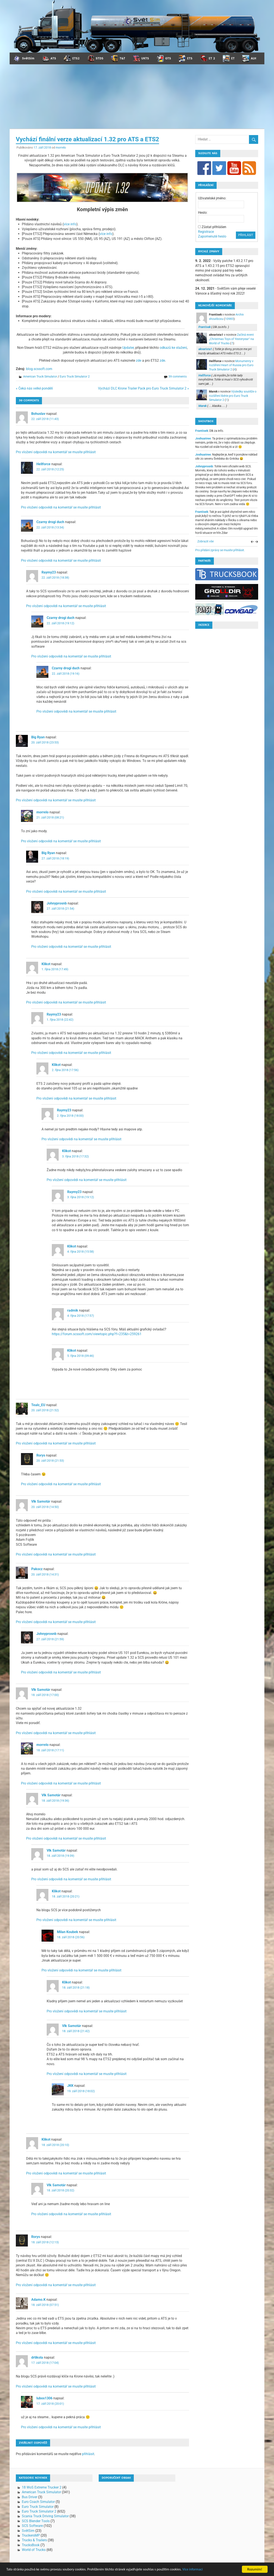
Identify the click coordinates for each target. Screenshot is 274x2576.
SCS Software (32, 2526)
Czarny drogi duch (50, 522)
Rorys (40, 1455)
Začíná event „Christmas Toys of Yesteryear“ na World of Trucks (231, 339)
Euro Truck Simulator (38, 2507)
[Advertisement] (137, 96)
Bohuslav (38, 414)
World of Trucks (34, 2550)
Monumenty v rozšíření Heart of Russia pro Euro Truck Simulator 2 (231, 365)
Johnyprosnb (57, 903)
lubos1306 (44, 2398)
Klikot (46, 964)
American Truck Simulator (40, 376)
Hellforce (43, 464)
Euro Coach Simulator (38, 2502)
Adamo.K (38, 2300)
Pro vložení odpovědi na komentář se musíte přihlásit (56, 452)
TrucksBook (31, 2545)
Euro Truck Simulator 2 (75, 376)
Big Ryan (38, 737)
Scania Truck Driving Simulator (45, 2516)
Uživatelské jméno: (212, 198)
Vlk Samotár (40, 1501)
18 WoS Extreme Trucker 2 (41, 2487)
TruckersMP (31, 2535)
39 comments (177, 376)
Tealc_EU (38, 1405)
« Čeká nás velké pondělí (34, 388)
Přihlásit (245, 235)
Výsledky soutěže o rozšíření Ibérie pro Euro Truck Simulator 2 (232, 396)
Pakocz (37, 1569)
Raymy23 (49, 572)
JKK (70, 2086)
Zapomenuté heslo (212, 236)
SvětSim (28, 2531)
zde (138, 360)
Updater (128, 348)
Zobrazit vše (205, 541)
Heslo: (202, 213)
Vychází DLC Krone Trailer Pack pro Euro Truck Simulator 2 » (143, 388)
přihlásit (88, 2454)
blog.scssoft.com (39, 369)
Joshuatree (203, 438)
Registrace (206, 232)
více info (70, 224)
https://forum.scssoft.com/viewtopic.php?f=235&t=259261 (96, 1334)
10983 (229, 318)
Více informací (199, 2569)
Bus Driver (29, 2497)
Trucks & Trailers (34, 2540)
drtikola (37, 2357)
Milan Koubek (67, 1932)
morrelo (61, 147)
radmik (72, 1310)
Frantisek (201, 430)
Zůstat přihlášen (214, 227)
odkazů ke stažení (173, 348)
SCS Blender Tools (36, 2521)
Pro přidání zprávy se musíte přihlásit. (220, 550)
